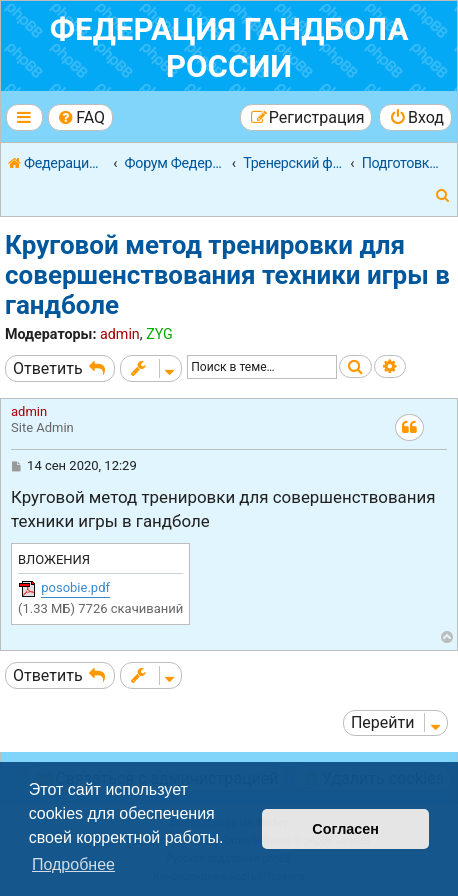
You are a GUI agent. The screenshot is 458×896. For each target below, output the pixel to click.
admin (120, 334)
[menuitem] (80, 117)
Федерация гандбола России (229, 48)
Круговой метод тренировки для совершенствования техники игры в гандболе (227, 275)
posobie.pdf (75, 587)
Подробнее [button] (73, 864)
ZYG (159, 334)
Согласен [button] (345, 829)
